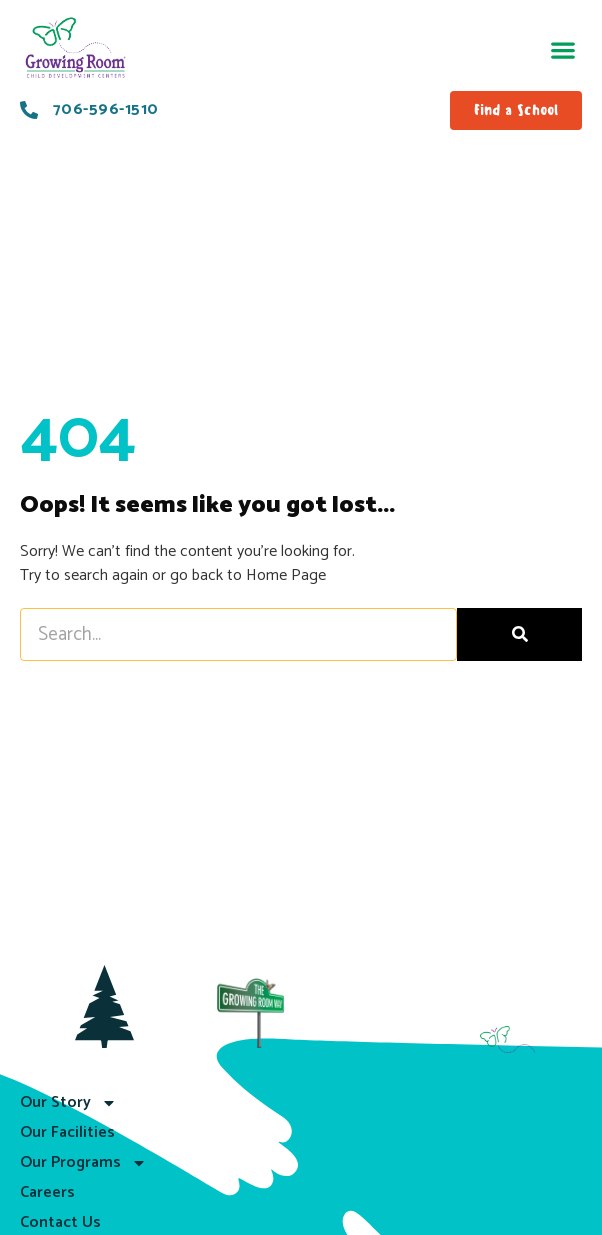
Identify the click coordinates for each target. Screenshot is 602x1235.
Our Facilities (67, 1132)
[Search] (519, 634)
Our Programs (83, 1163)
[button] (562, 50)
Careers (47, 1192)
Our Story (68, 1103)
